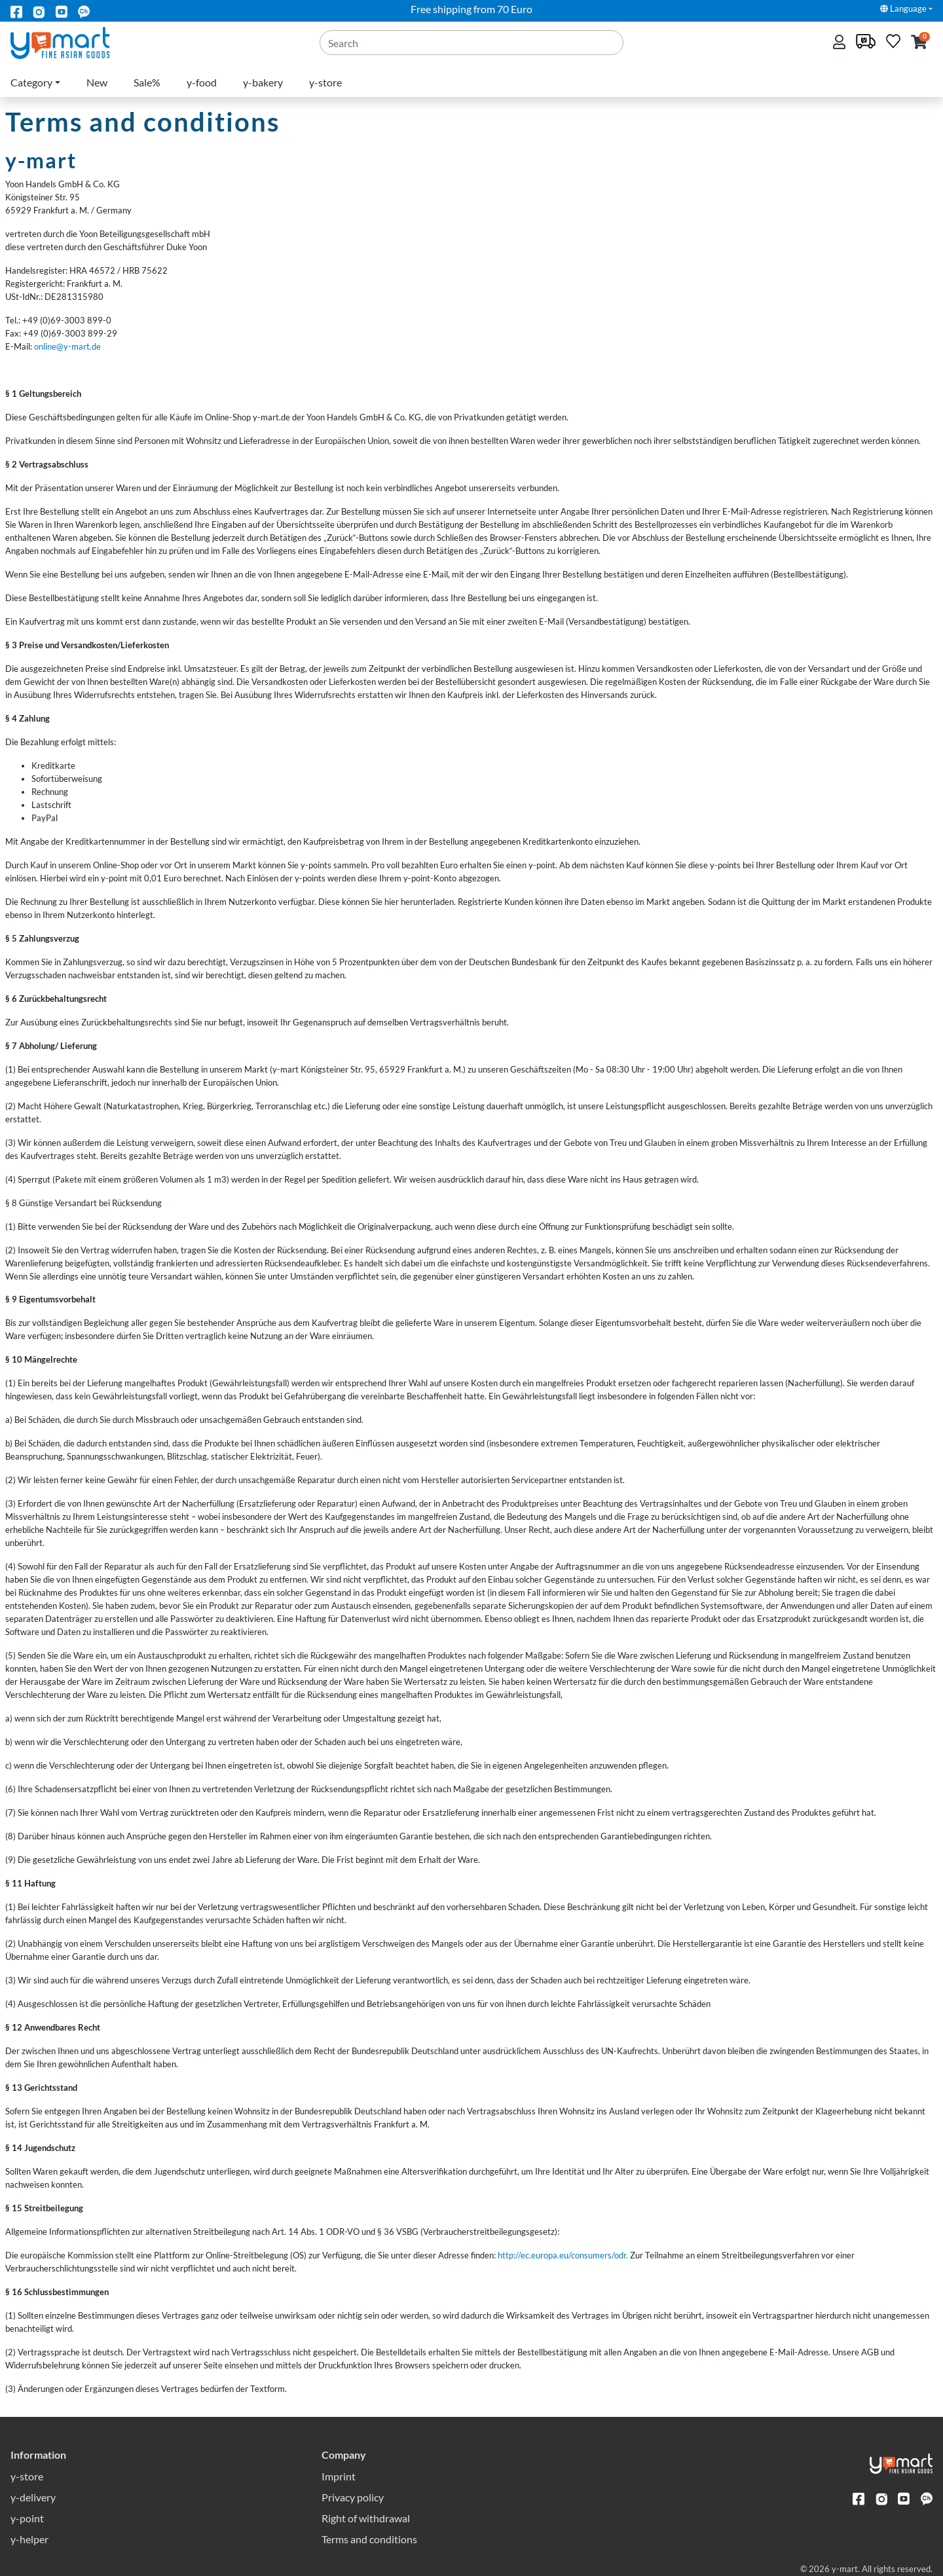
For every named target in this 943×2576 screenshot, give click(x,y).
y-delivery (33, 2497)
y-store (325, 82)
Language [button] (903, 8)
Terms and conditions (369, 2539)
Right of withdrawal (366, 2518)
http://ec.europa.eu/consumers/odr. (563, 2255)
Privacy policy (353, 2497)
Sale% (147, 82)
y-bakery (263, 82)
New (96, 82)
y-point (27, 2518)
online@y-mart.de (67, 346)
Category (31, 82)
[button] (919, 42)
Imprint (339, 2476)
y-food (202, 82)
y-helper (29, 2539)
